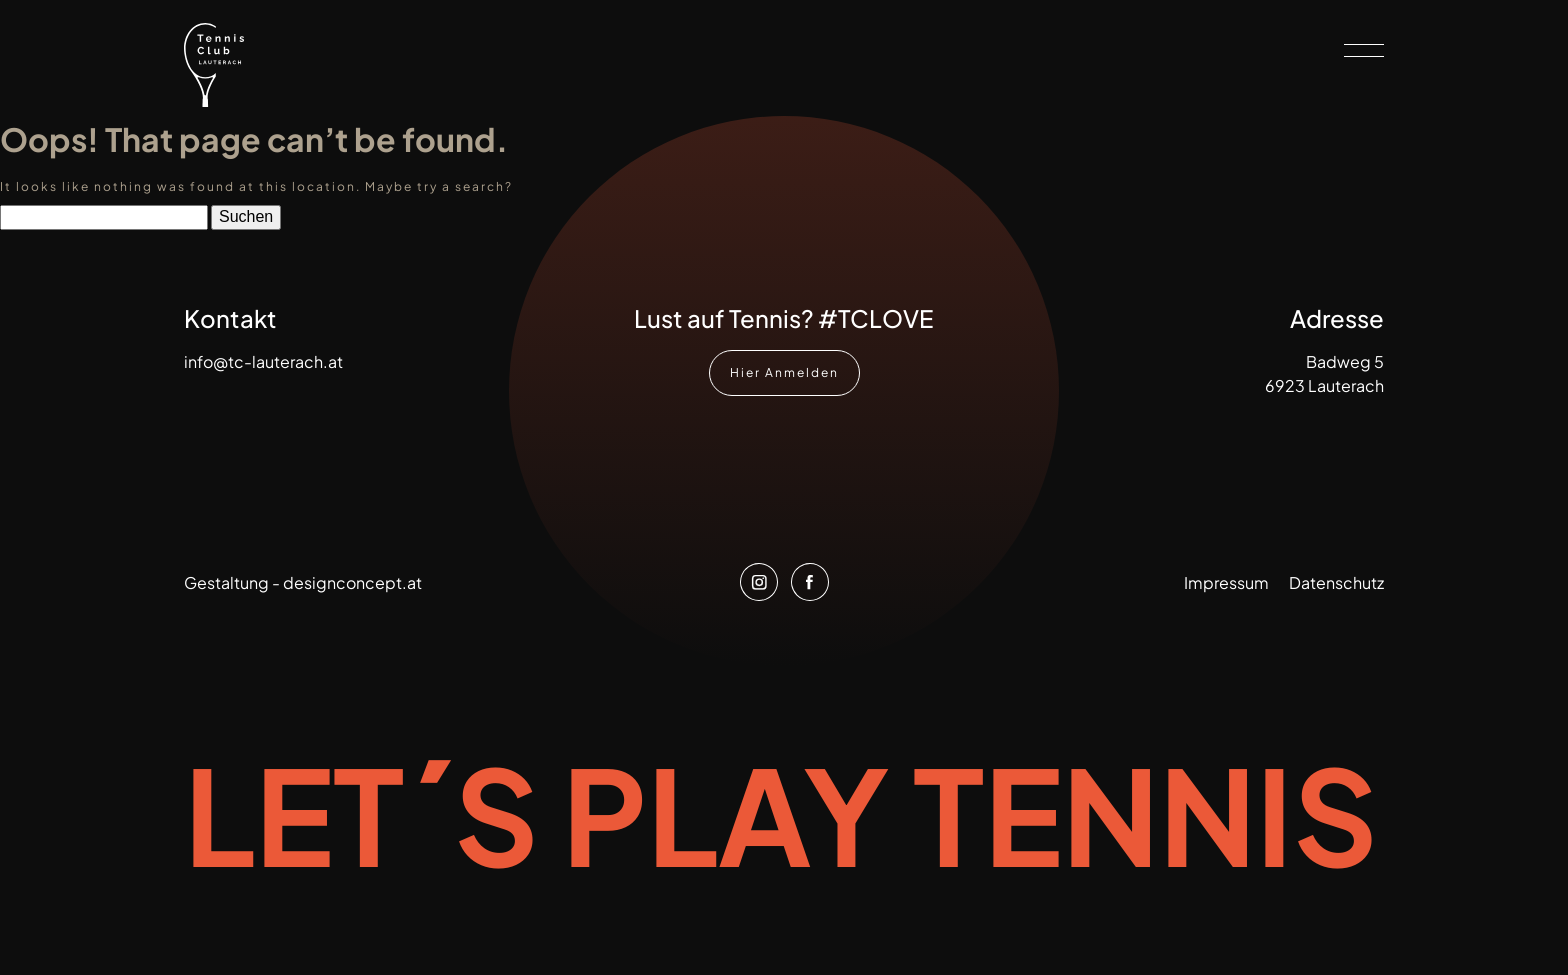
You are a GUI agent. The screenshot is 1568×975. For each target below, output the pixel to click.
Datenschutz (1336, 582)
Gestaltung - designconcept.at (303, 583)
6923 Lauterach (1324, 385)
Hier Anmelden (784, 378)
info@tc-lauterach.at (263, 361)
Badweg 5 (1345, 361)
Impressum (1226, 582)
